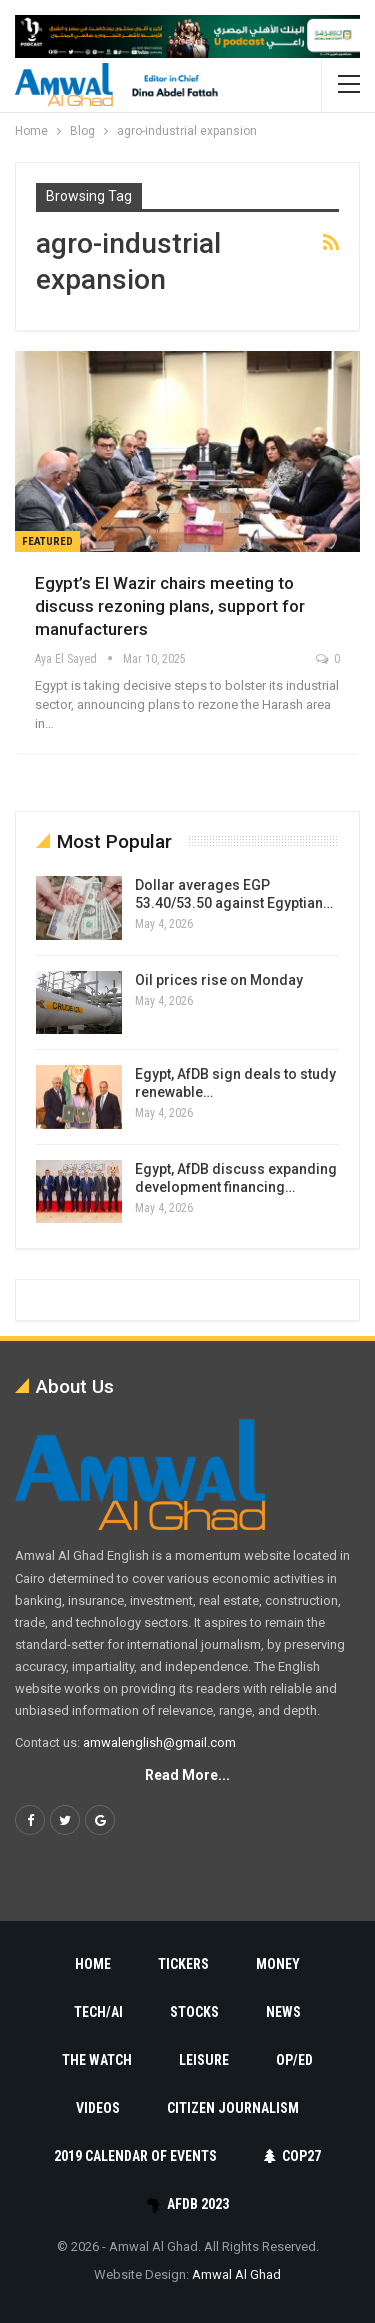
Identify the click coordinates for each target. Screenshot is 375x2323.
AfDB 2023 (187, 2204)
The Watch (97, 2060)
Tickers (183, 1964)
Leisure (204, 2060)
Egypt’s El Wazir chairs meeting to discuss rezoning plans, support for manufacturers (170, 606)
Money (278, 1964)
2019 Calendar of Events (135, 2156)
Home (93, 1964)
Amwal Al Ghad (236, 2274)
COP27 (292, 2156)
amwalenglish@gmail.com (159, 1742)
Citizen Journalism (233, 2108)
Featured (47, 541)
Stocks (194, 2012)
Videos (98, 2108)
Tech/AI (98, 2012)
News (283, 2012)
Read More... (187, 1775)
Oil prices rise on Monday (219, 980)
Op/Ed (294, 2060)
